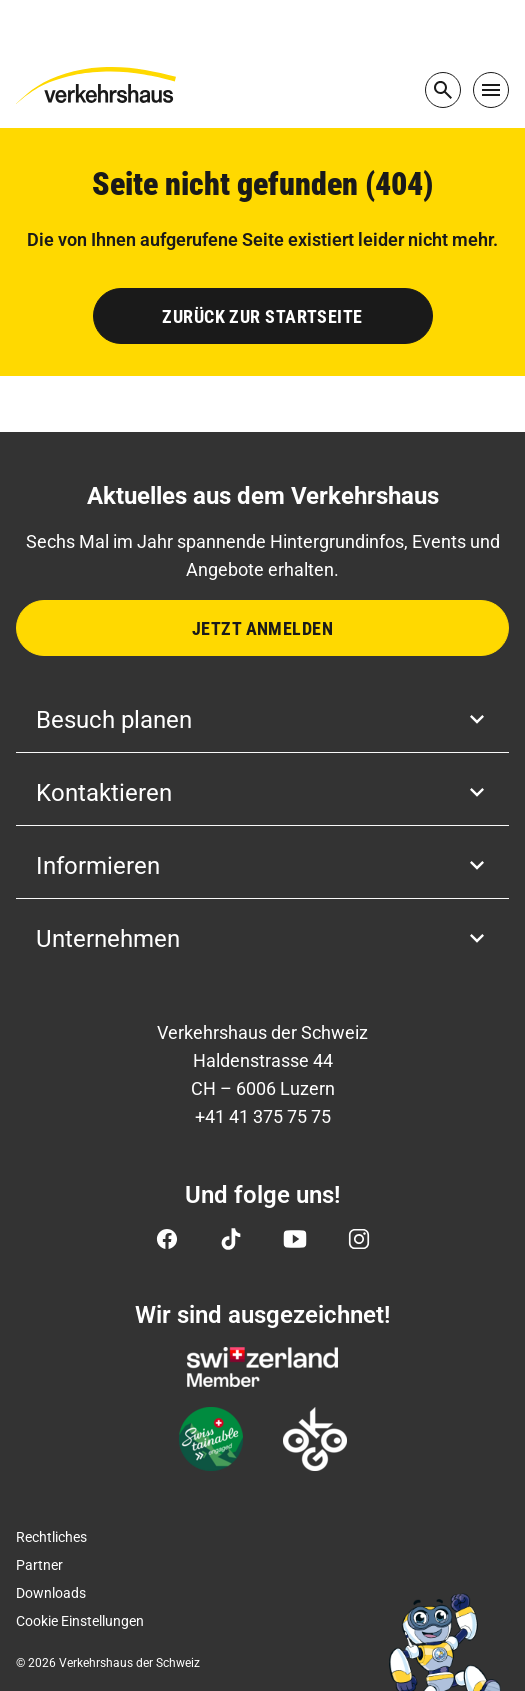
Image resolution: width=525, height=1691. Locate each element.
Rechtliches (51, 1537)
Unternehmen (262, 939)
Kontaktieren (262, 793)
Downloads (51, 1593)
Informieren (262, 866)
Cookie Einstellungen (80, 1621)
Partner (39, 1565)
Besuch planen (262, 720)
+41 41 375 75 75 (263, 1116)
